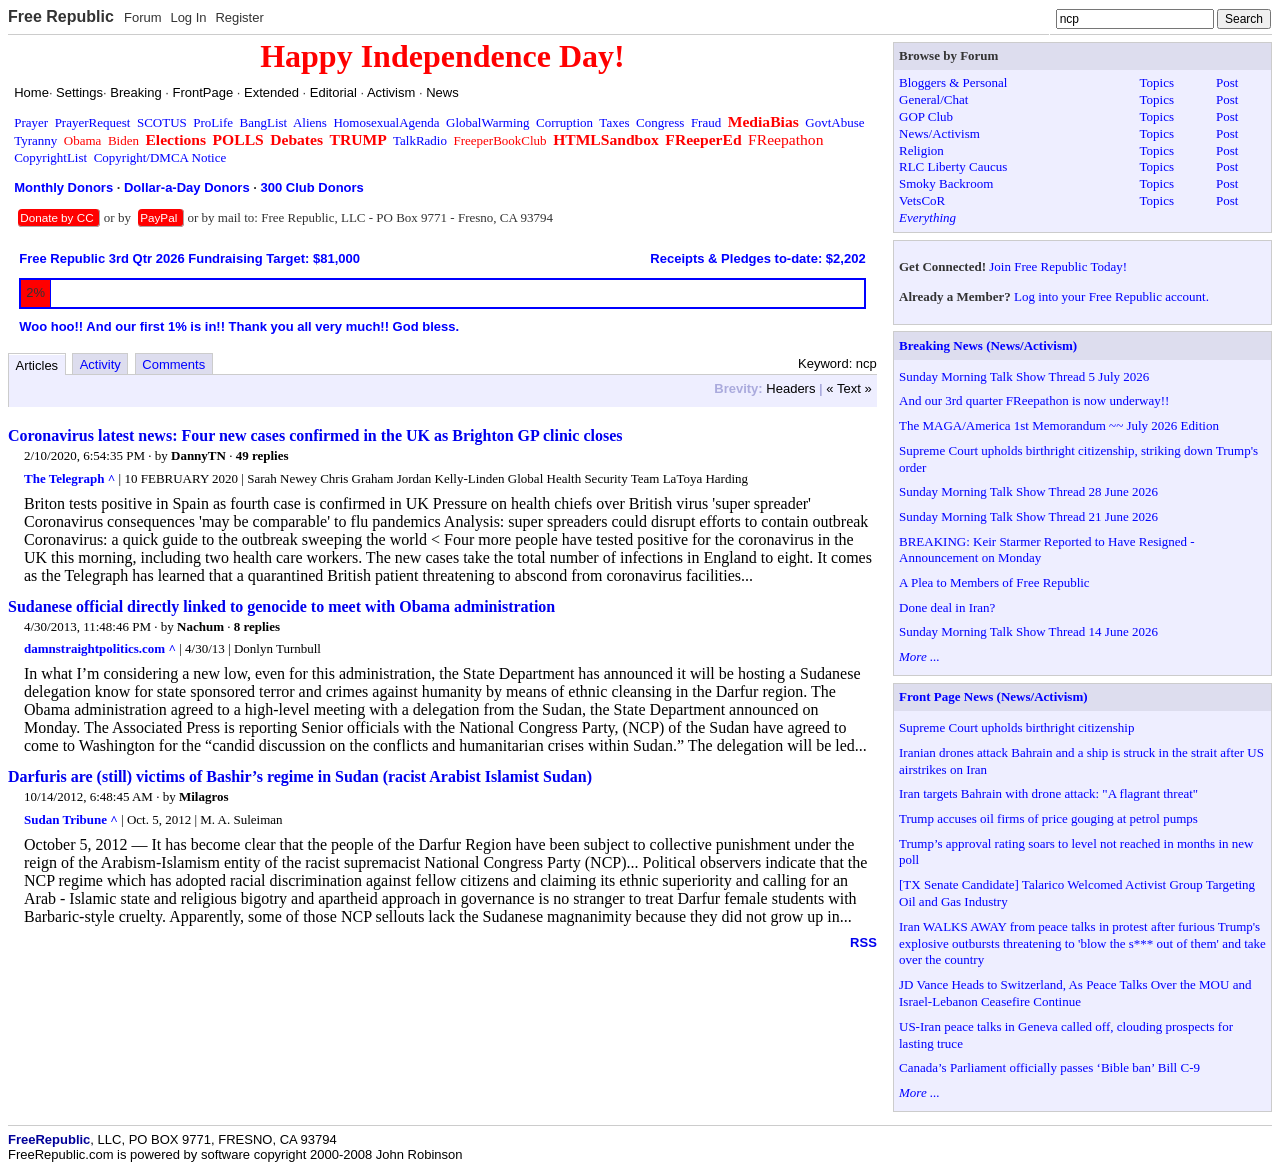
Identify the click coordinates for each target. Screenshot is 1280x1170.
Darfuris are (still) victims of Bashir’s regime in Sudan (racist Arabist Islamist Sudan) (300, 776)
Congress (660, 122)
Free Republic (61, 16)
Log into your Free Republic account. (1111, 296)
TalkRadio (420, 140)
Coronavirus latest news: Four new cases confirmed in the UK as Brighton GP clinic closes (315, 435)
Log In (188, 17)
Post (1227, 82)
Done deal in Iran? (947, 607)
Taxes (614, 122)
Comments (173, 364)
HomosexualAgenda (386, 122)
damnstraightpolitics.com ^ (100, 648)
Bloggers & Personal (953, 82)
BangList (264, 122)
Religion (921, 150)
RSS (863, 942)
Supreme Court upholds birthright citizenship (1016, 727)
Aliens (310, 122)
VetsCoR (922, 200)
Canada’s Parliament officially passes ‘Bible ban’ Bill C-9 (1049, 1067)
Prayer (31, 122)
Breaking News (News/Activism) (988, 345)
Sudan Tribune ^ (71, 819)
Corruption (564, 122)
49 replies (262, 455)
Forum (143, 17)
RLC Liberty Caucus (953, 166)
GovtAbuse (834, 122)
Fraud (706, 122)
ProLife (213, 122)
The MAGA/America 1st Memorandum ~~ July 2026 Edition (1059, 425)
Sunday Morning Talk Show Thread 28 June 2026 (1028, 491)
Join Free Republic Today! (1058, 266)
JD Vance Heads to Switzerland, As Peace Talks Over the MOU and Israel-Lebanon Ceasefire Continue (1075, 993)
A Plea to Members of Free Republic (994, 582)
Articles (37, 365)
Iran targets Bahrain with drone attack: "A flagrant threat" (1048, 793)
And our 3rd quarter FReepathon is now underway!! (1034, 400)
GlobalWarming (487, 122)
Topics (1157, 82)
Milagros (204, 796)
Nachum (200, 626)
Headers (790, 388)
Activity (100, 364)
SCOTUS (162, 122)
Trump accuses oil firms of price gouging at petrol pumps (1048, 818)
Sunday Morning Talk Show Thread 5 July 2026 (1024, 376)
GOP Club (926, 116)
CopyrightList (50, 157)
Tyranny (35, 140)
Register (239, 17)
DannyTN (198, 455)
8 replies (257, 626)
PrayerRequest (93, 122)
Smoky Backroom (946, 183)
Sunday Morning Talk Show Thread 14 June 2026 (1028, 631)
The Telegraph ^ (69, 478)
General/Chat (933, 99)
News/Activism (939, 133)
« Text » (848, 388)
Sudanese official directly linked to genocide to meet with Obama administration (281, 606)
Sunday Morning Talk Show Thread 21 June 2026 (1028, 516)
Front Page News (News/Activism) (993, 696)
